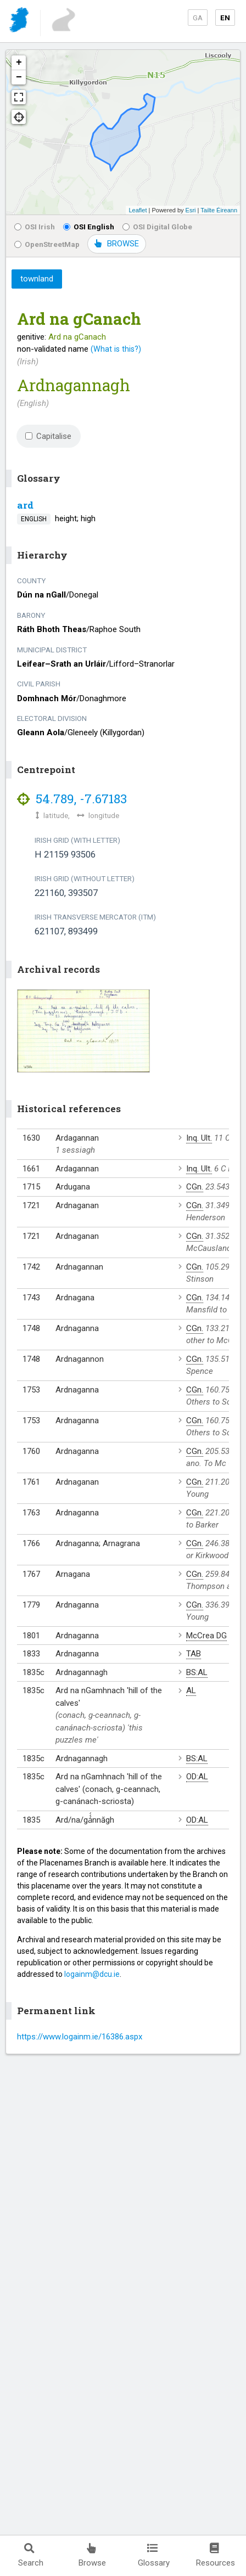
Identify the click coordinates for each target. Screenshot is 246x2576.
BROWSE (116, 244)
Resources (215, 2555)
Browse (92, 2555)
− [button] (19, 77)
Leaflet (137, 210)
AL (191, 1690)
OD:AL (197, 1777)
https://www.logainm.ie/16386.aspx (79, 2037)
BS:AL (197, 1672)
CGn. (194, 1187)
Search (30, 2555)
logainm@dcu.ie (92, 1974)
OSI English (88, 226)
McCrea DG (206, 1636)
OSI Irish (34, 226)
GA (198, 17)
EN (225, 17)
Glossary (154, 2555)
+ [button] (19, 62)
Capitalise (48, 436)
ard (25, 505)
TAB (193, 1654)
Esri (191, 210)
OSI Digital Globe (157, 226)
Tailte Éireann (218, 210)
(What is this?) (116, 349)
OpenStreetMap (47, 244)
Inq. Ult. (199, 1138)
